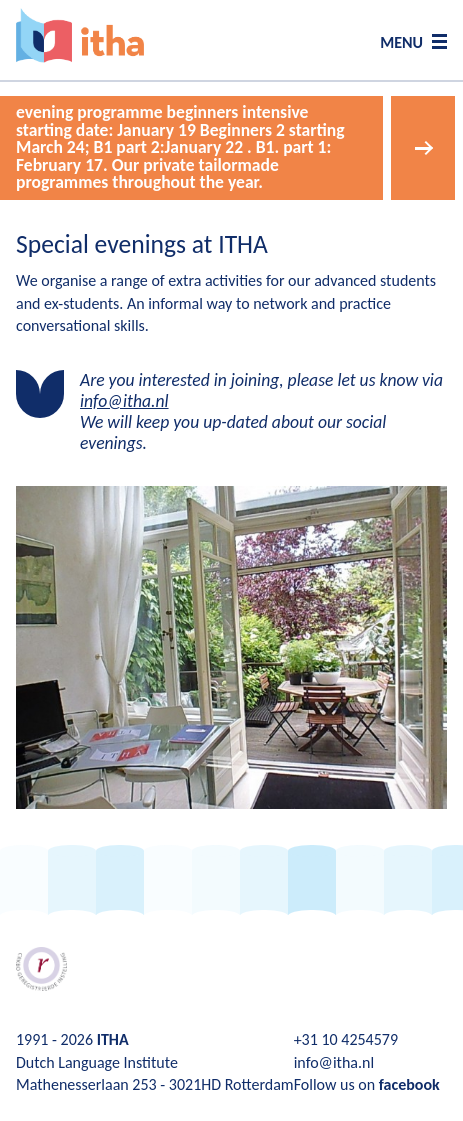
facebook (409, 1084)
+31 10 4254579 (346, 1039)
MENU (401, 42)
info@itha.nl (124, 401)
